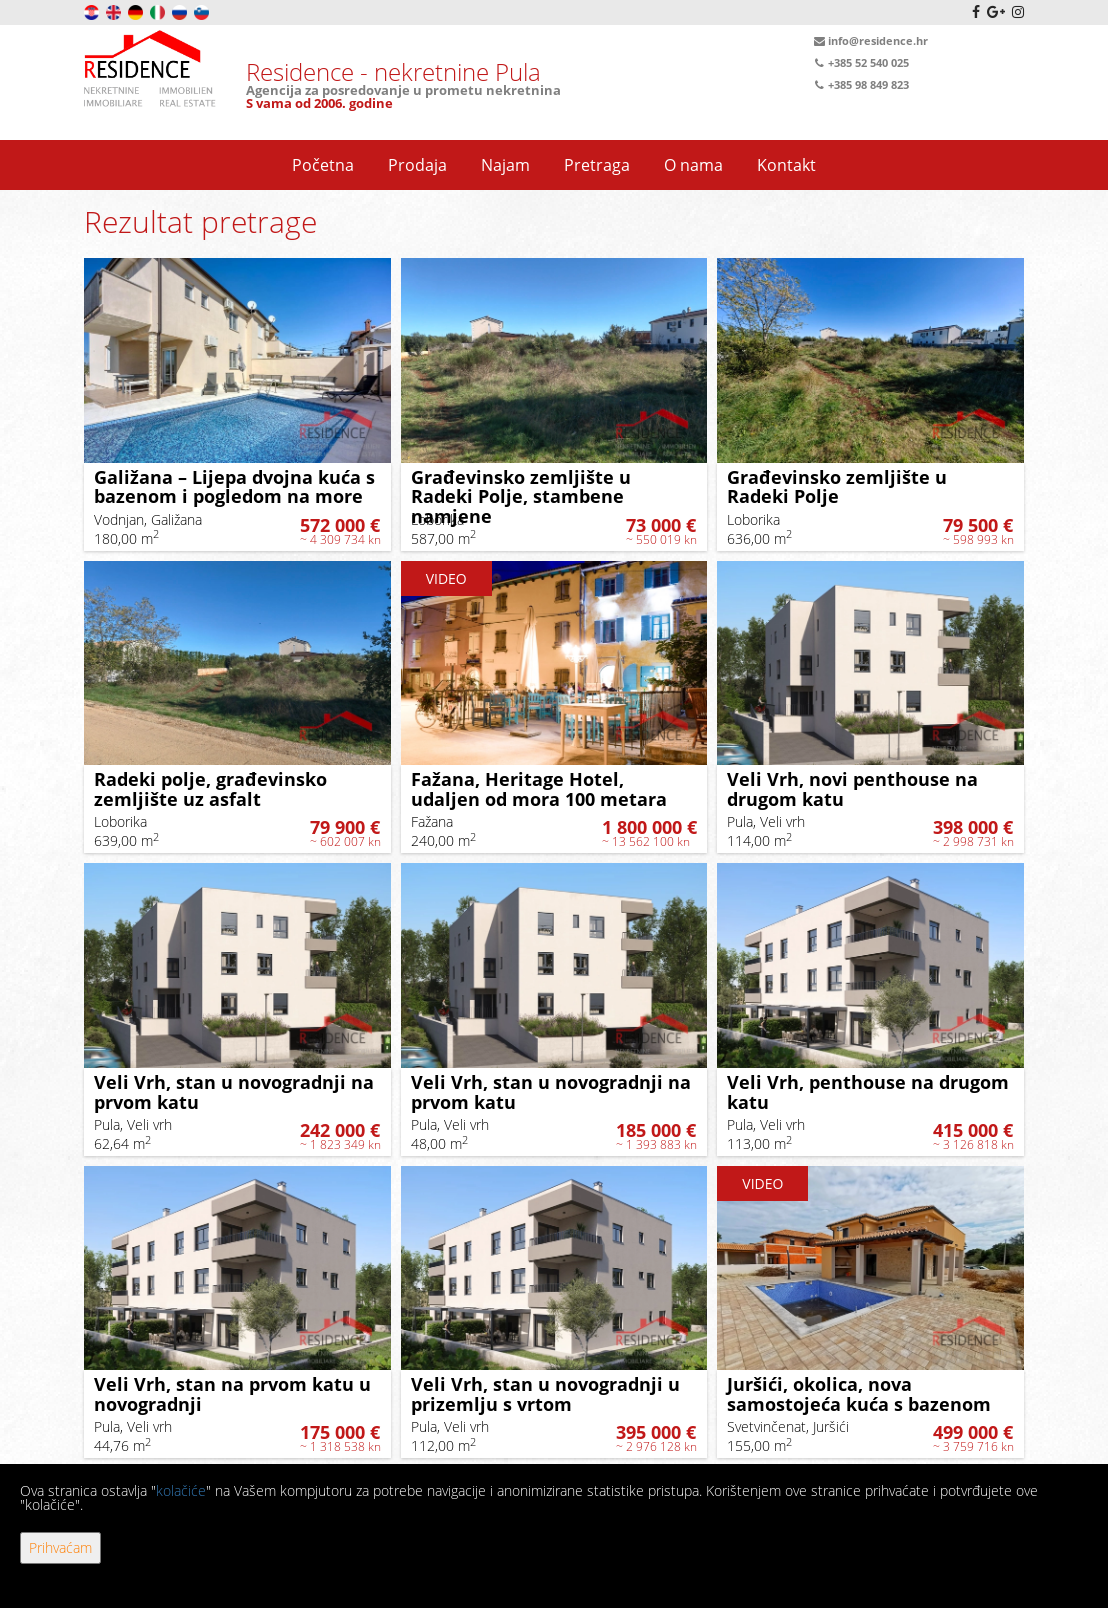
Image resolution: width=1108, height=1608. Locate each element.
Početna (323, 165)
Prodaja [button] (417, 165)
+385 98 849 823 (860, 85)
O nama (693, 165)
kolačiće (181, 1490)
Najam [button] (505, 165)
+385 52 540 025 (860, 63)
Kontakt (786, 165)
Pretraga (597, 165)
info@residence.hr (869, 41)
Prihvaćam (60, 1547)
